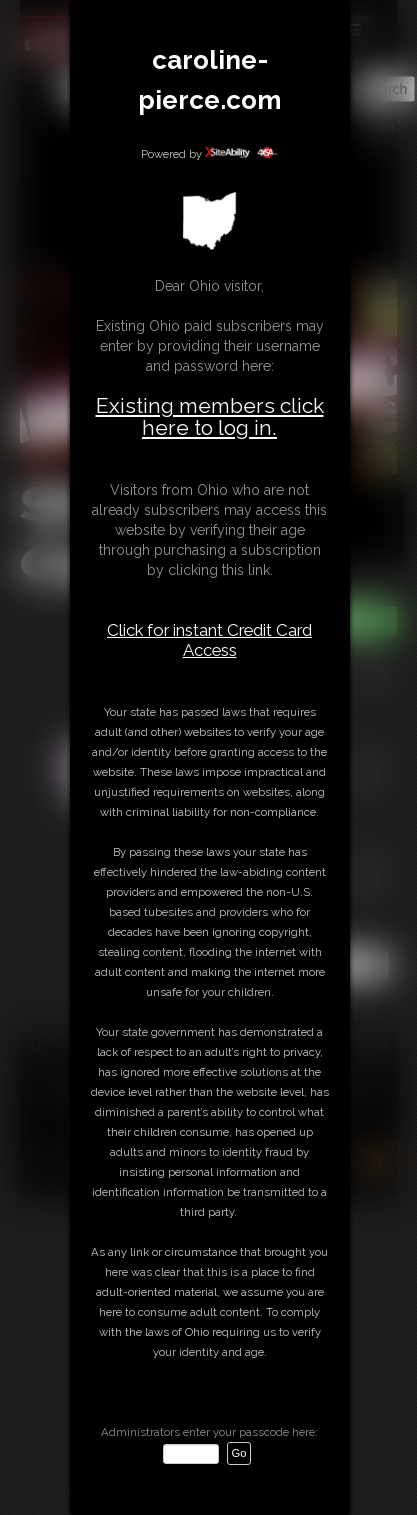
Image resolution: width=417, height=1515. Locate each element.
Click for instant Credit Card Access (209, 640)
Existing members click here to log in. (210, 416)
